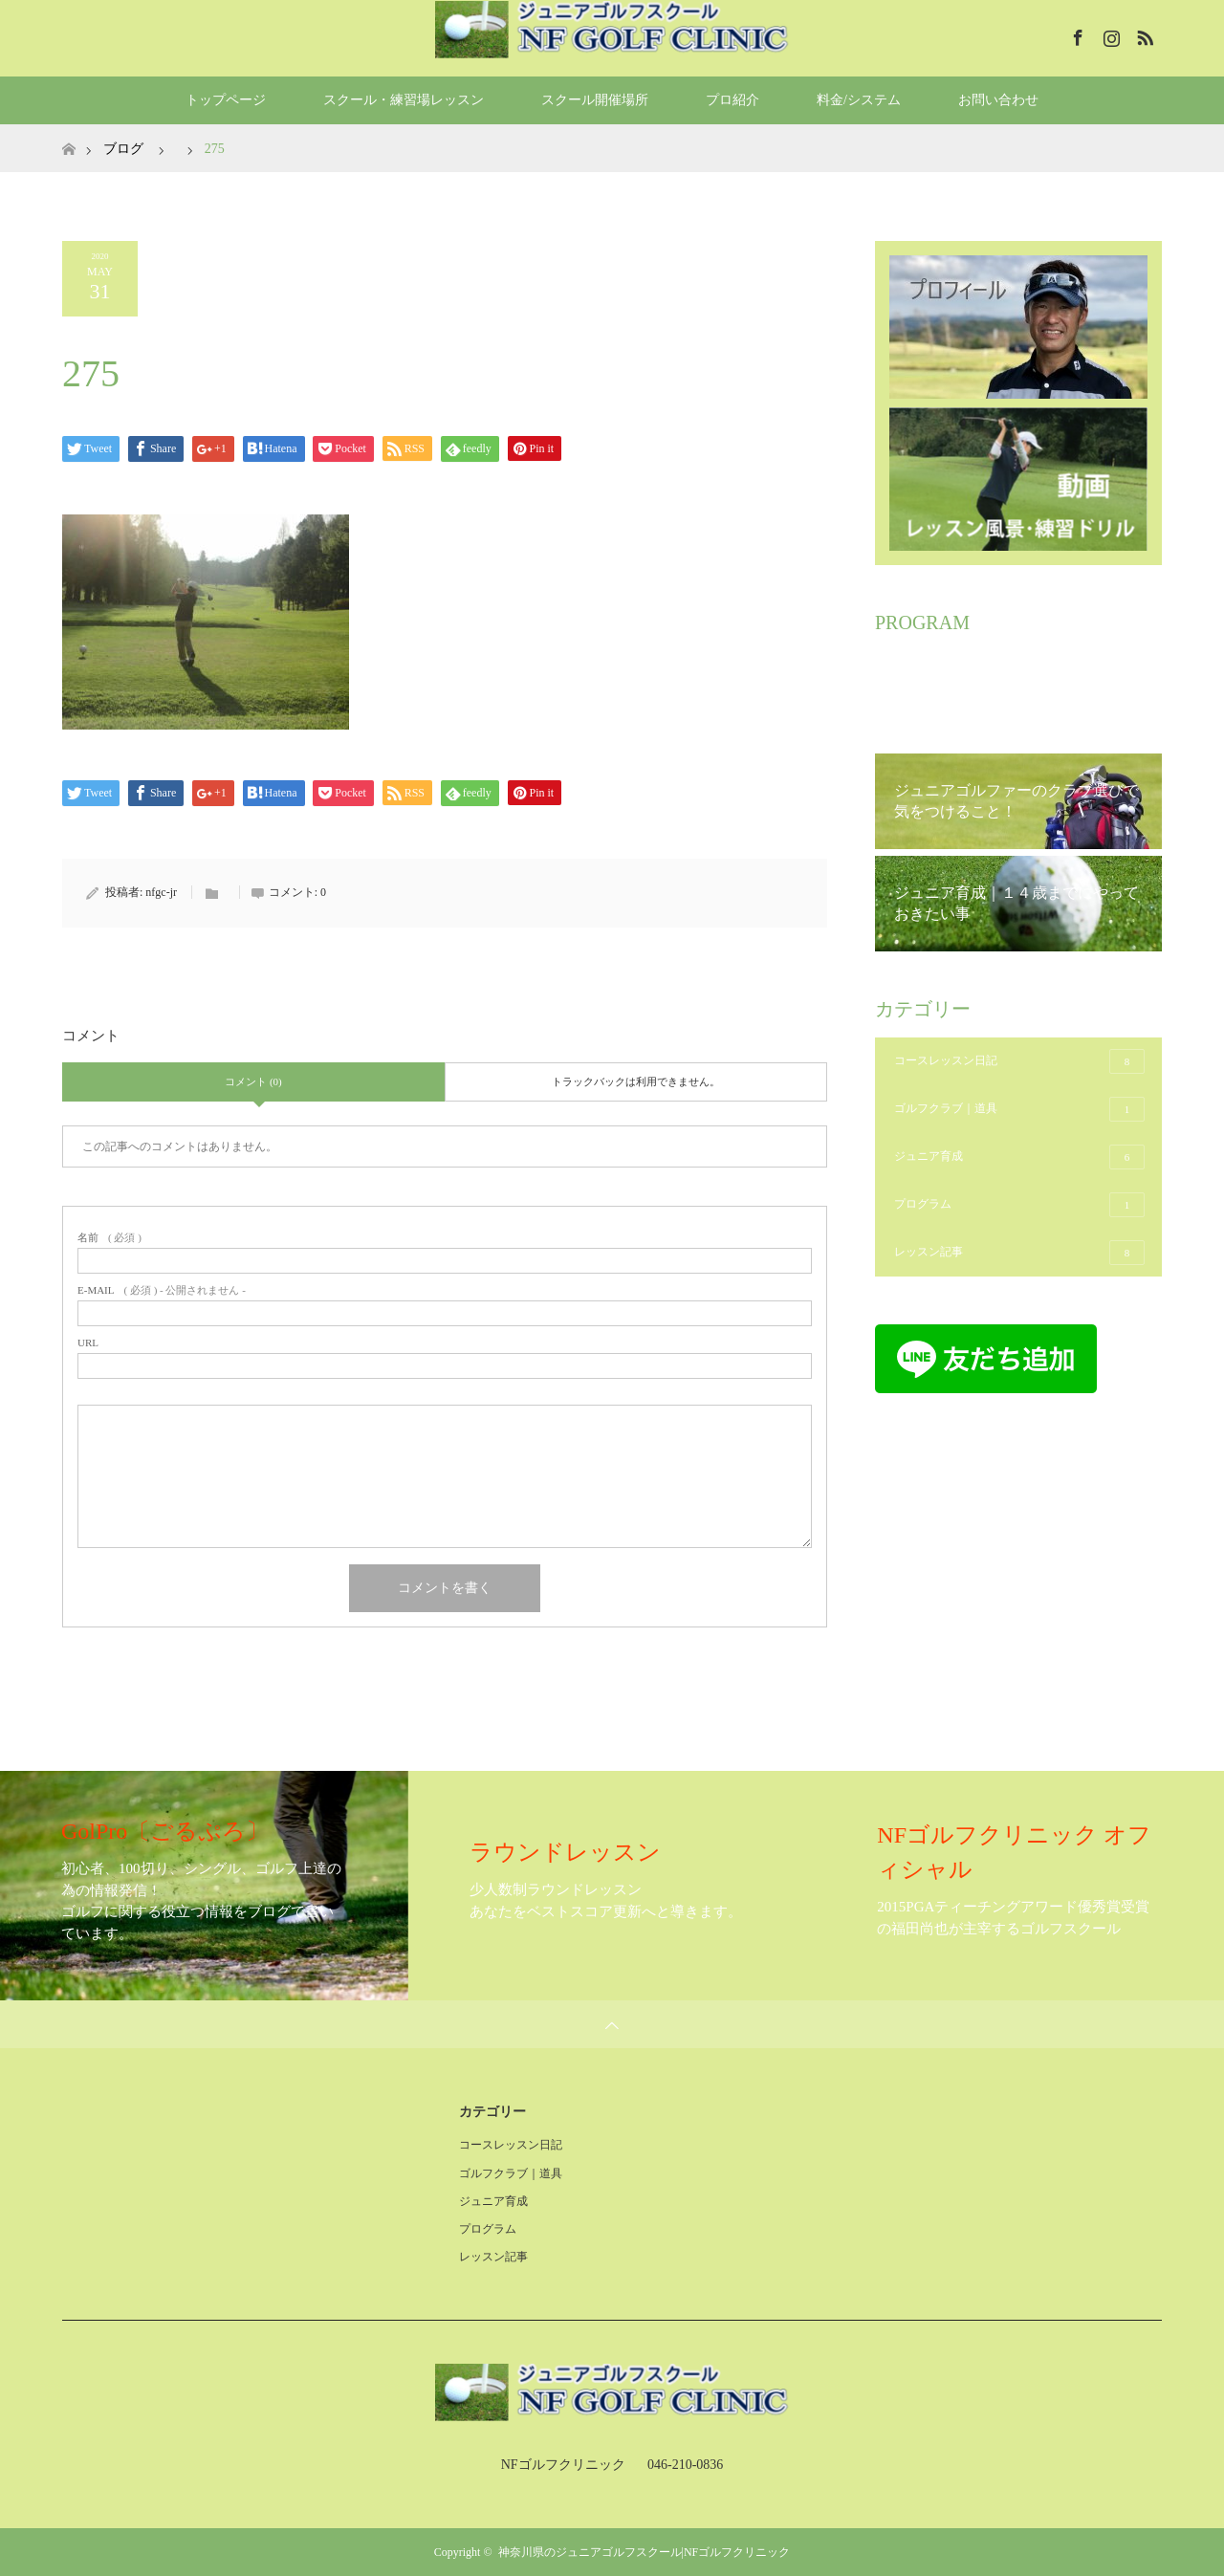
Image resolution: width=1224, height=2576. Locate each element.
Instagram (1109, 34)
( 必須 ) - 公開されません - (161, 1290)
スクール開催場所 (594, 100)
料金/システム (859, 100)
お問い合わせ (998, 100)
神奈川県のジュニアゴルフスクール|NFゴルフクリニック (644, 2552)
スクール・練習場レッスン (403, 100)
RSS (1142, 34)
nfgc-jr (161, 892)
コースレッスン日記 (1019, 1061)
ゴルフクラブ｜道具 (1019, 1109)
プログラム (1019, 1204)
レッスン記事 (1019, 1252)
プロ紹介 (732, 100)
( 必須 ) (109, 1238)
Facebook (1075, 34)
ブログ (123, 149)
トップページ (226, 100)
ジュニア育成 (1019, 1157)
